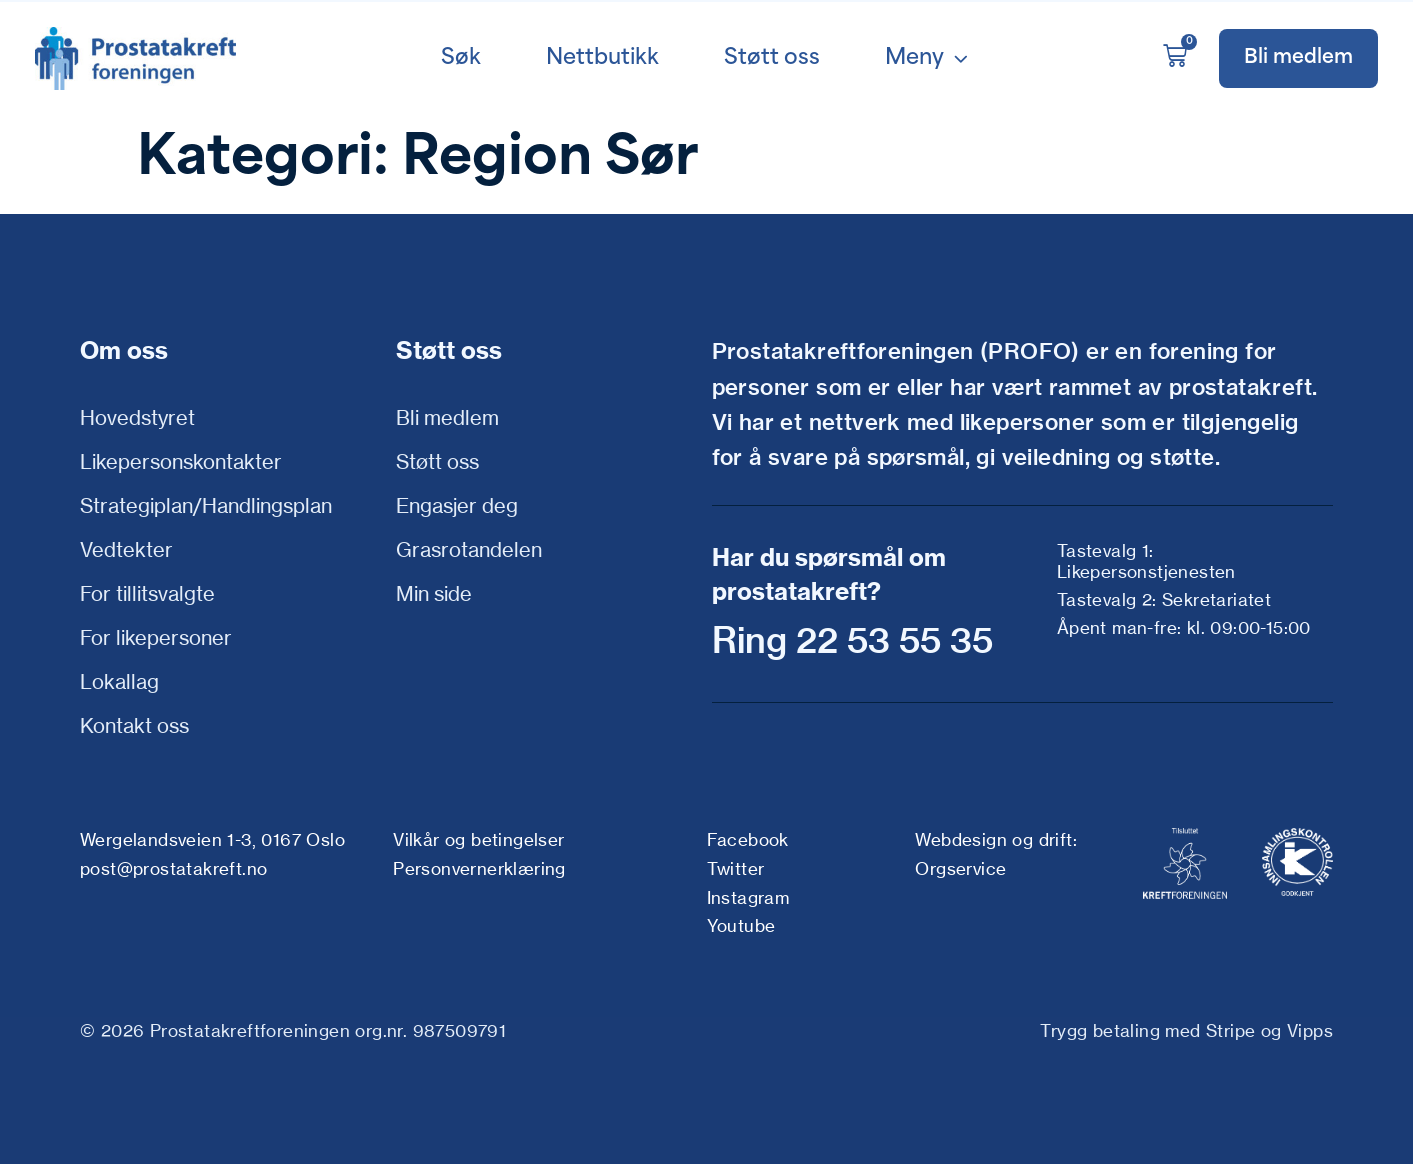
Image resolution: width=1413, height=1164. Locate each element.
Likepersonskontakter (181, 461)
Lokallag (119, 681)
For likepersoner (156, 637)
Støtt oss (437, 461)
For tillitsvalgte (147, 593)
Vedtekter (126, 549)
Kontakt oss (134, 725)
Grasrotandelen (469, 549)
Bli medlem (447, 417)
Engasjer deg (457, 505)
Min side (434, 593)
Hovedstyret (137, 417)
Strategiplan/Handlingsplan (206, 505)
